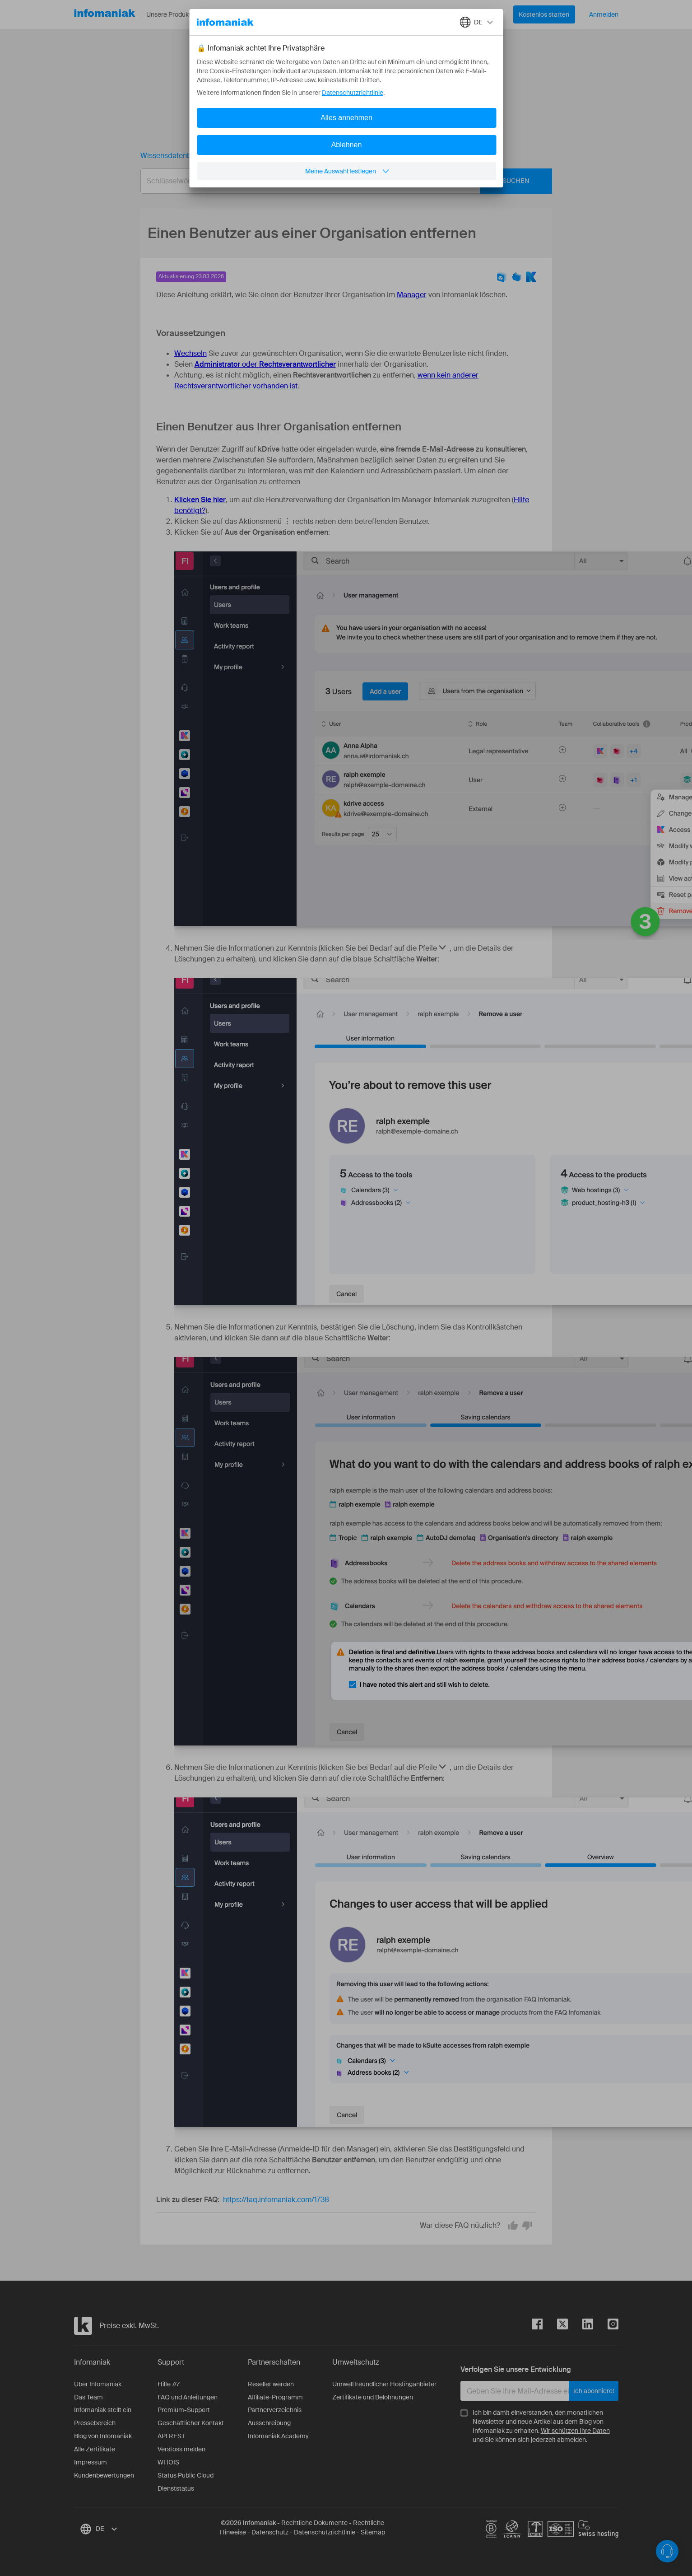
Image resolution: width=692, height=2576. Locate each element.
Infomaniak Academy (278, 2436)
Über (286, 14)
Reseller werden (271, 2384)
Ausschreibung (269, 2423)
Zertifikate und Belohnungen (372, 2397)
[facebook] (537, 2326)
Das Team (88, 2397)
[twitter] (555, 2326)
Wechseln (190, 353)
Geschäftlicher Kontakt (191, 2423)
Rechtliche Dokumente (314, 2523)
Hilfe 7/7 (169, 2384)
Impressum (90, 2462)
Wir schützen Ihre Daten (575, 2431)
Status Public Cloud (186, 2475)
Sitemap (373, 2532)
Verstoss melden (181, 2449)
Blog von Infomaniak (103, 2436)
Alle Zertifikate (94, 2449)
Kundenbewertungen (104, 2475)
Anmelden (604, 14)
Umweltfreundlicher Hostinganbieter (384, 2384)
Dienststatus (176, 2488)
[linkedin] (580, 2326)
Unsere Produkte (176, 14)
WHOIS (168, 2462)
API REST (171, 2436)
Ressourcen (240, 14)
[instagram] (605, 2326)
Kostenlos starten (544, 14)
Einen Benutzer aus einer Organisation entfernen (301, 155)
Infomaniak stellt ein (102, 2410)
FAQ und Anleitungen (188, 2397)
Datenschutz (269, 2532)
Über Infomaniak (97, 2384)
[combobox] (339, 181)
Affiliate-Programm (275, 2397)
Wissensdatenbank (171, 155)
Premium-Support (184, 2410)
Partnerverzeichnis (275, 2410)
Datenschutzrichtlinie (324, 2532)
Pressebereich (95, 2423)
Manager (412, 294)
